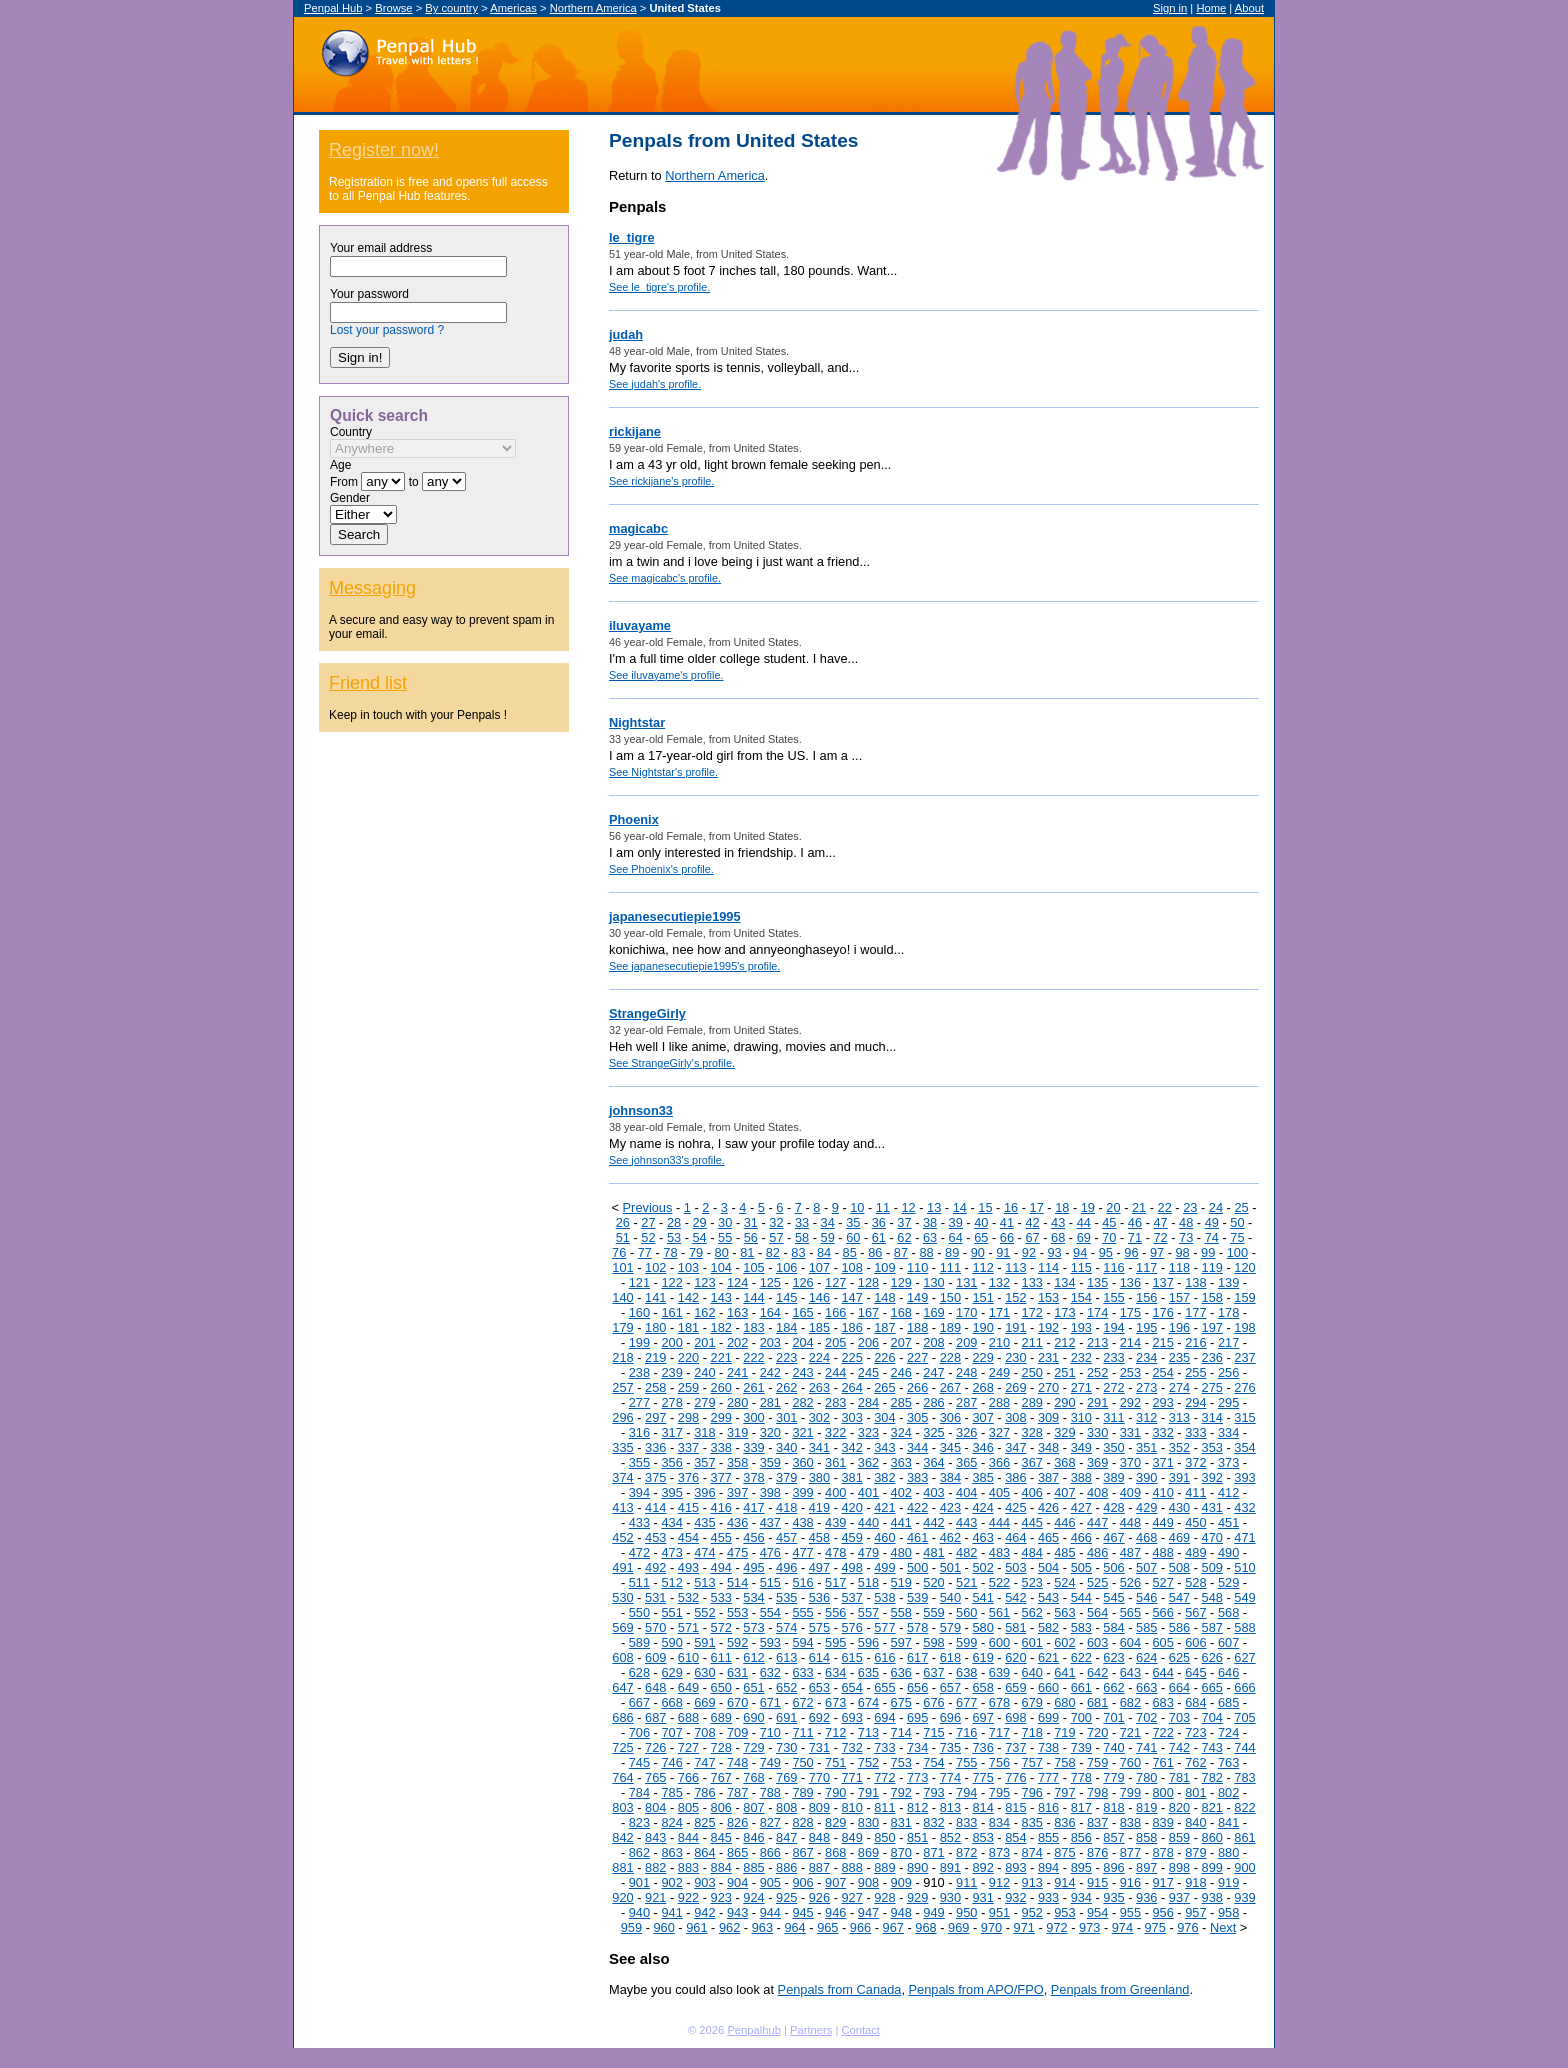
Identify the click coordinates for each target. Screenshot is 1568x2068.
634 (835, 1672)
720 (1097, 1732)
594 (802, 1642)
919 (1228, 1882)
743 (1212, 1747)
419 (819, 1507)
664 (1179, 1687)
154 (1081, 1297)
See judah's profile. (655, 384)
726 (655, 1747)
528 (1195, 1582)
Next (1223, 1927)
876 (1097, 1852)
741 (1146, 1747)
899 (1212, 1867)
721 (1130, 1732)
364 (933, 1462)
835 (1032, 1822)
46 (1135, 1222)
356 (671, 1462)
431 (1212, 1507)
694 (884, 1717)
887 (819, 1867)
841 (1228, 1822)
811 (884, 1807)
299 (721, 1417)
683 (1162, 1702)
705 (1244, 1717)
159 (1244, 1297)
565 (1130, 1612)
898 (1179, 1867)
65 (981, 1237)
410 (1162, 1492)
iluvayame (640, 625)
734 (917, 1747)
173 (1064, 1312)
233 (1113, 1357)
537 (851, 1597)
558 (901, 1612)
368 (1064, 1462)
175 (1130, 1312)
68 (1058, 1237)
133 (1032, 1282)
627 (1244, 1657)
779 (1113, 1777)
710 (770, 1732)
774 (950, 1777)
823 (639, 1822)
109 (884, 1267)
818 (1113, 1807)
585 (1146, 1627)
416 (721, 1507)
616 (884, 1657)
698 (1015, 1717)
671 (770, 1702)
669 (704, 1702)
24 (1216, 1207)
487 (1130, 1552)
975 (1154, 1927)
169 (933, 1312)
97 (1157, 1252)
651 (753, 1687)
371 (1162, 1462)
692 (819, 1717)
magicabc (638, 528)
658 (982, 1687)
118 (1179, 1267)
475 (737, 1552)
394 (639, 1492)
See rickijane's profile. (661, 481)
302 (819, 1417)
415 (688, 1507)
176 (1162, 1312)
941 (671, 1912)
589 (639, 1642)
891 (950, 1867)
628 (639, 1672)
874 (1032, 1852)
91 (1003, 1252)
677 (966, 1702)
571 (688, 1627)
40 (981, 1222)
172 (1032, 1312)
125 (770, 1282)
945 (802, 1912)
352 (1179, 1447)
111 (950, 1267)
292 (1130, 1402)
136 (1130, 1282)
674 (868, 1702)
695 (917, 1717)
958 (1228, 1912)
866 (770, 1852)
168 (901, 1312)
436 (737, 1522)
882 (655, 1867)
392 (1212, 1477)
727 (688, 1747)
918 (1195, 1882)
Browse (393, 8)
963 (762, 1927)
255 (1195, 1372)
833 (966, 1822)
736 (982, 1747)
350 (1113, 1447)
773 (917, 1777)
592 (737, 1642)
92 (1029, 1252)
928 (884, 1897)
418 (786, 1507)
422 (917, 1507)
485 (1064, 1552)
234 (1146, 1357)
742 (1179, 1747)
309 (1048, 1417)
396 (704, 1492)
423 (950, 1507)
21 (1139, 1207)
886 (786, 1867)
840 (1195, 1822)
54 (699, 1237)
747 (704, 1762)
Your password (369, 294)
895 (1081, 1867)
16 (1011, 1207)
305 (917, 1417)
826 (737, 1822)
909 (901, 1882)
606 (1195, 1642)
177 (1195, 1312)
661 (1081, 1687)
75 (1237, 1237)
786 (704, 1792)
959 (631, 1927)
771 (851, 1777)
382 (884, 1477)
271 (1081, 1387)
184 (786, 1327)
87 (901, 1252)
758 (1064, 1762)
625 (1179, 1657)
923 (721, 1897)
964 (794, 1927)
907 (835, 1882)
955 (1130, 1912)
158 (1212, 1297)
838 (1130, 1822)
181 (688, 1327)
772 (884, 1777)
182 (721, 1327)
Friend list (368, 683)
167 (868, 1312)
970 (991, 1927)
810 (851, 1807)
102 (655, 1267)
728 (721, 1747)
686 (622, 1717)
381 (851, 1477)
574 (786, 1627)
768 (753, 1777)
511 (639, 1582)
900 (1244, 1867)
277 (639, 1402)
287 (966, 1402)
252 (1097, 1372)
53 (674, 1237)
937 (1179, 1897)
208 (933, 1342)
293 (1162, 1402)
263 (819, 1387)
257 (622, 1387)
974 (1122, 1927)
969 (958, 1927)
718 (1032, 1732)
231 (1048, 1357)
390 (1146, 1477)
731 (819, 1747)
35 (853, 1222)
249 (999, 1372)
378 (753, 1477)
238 (639, 1372)
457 (786, 1537)
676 (933, 1702)
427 (1081, 1507)
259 (688, 1387)
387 (1048, 1477)
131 (966, 1282)
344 (917, 1447)
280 (737, 1402)
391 (1179, 1477)
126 (802, 1282)
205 (835, 1342)
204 (802, 1342)
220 (688, 1357)
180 (655, 1327)
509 (1212, 1567)
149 (917, 1297)
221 (721, 1357)
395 (671, 1492)
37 (904, 1222)
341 (819, 1447)
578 (917, 1627)
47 (1160, 1222)
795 (999, 1792)
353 (1212, 1447)
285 (901, 1402)
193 (1081, 1327)
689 (721, 1717)
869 (868, 1852)
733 (884, 1747)
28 (674, 1222)
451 (1228, 1522)
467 (1113, 1537)
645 (1195, 1672)
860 (1212, 1837)
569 (622, 1627)
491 (622, 1567)
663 (1146, 1687)
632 (770, 1672)
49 (1212, 1222)
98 (1183, 1252)
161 (671, 1312)
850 (884, 1837)
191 (1015, 1327)
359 (770, 1462)
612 (753, 1657)
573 (753, 1627)
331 (1130, 1432)
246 (901, 1372)
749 (770, 1762)
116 (1113, 1267)
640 (1032, 1672)
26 (623, 1222)
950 (966, 1912)
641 (1064, 1672)
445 (1032, 1522)
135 (1097, 1282)
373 (1228, 1462)
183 (753, 1327)
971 (1024, 1927)
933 (1048, 1897)
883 (688, 1867)
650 (721, 1687)
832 (933, 1822)
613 (786, 1657)
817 (1081, 1807)
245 (868, 1372)
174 (1097, 1312)
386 (1015, 1477)
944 (770, 1912)
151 (982, 1297)
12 (908, 1207)
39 (956, 1222)
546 (1146, 1597)
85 (850, 1252)
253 (1130, 1372)
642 (1097, 1672)
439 (835, 1522)
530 (622, 1597)
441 (901, 1522)
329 (1064, 1432)
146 (819, 1297)
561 (999, 1612)
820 (1179, 1807)
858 (1146, 1837)
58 (802, 1237)
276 (1244, 1387)
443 (966, 1522)
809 (819, 1807)
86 (875, 1252)
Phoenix (634, 819)
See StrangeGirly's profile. (672, 1063)
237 (1244, 1357)
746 (671, 1762)
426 (1048, 1507)
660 (1048, 1687)
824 (671, 1822)
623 (1113, 1657)
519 (901, 1582)
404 (966, 1492)
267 (950, 1387)
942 (704, 1912)
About (1249, 8)
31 (751, 1222)
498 (851, 1567)
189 (950, 1327)
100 (1237, 1252)
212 (1064, 1342)
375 (655, 1477)
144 (753, 1297)
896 (1113, 1867)
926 (819, 1897)
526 (1130, 1582)
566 (1162, 1612)
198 (1244, 1327)
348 (1048, 1447)
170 (966, 1312)
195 (1146, 1327)
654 (851, 1687)
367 (1032, 1462)
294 (1195, 1402)
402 (901, 1492)
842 (622, 1837)
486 (1097, 1552)
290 (1064, 1402)
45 (1109, 1222)
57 (776, 1237)
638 (966, 1672)
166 (835, 1312)
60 (853, 1237)
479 (868, 1552)
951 (999, 1912)
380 (819, 1477)
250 (1032, 1372)
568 (1228, 1612)
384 (950, 1477)
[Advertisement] (444, 1128)
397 (737, 1492)
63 (930, 1237)
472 (639, 1552)
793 (933, 1792)
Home (1211, 8)
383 (917, 1477)
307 (982, 1417)
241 (737, 1372)
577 (884, 1627)
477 (802, 1552)
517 (835, 1582)
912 (999, 1882)
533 (721, 1597)
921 (655, 1897)
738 (1048, 1747)
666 (1244, 1687)
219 (655, 1357)
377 (721, 1477)
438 (802, 1522)
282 (802, 1402)
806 (721, 1807)
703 (1179, 1717)
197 (1212, 1327)
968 (925, 1927)
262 (786, 1387)
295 (1228, 1402)
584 (1113, 1627)
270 (1048, 1387)
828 (802, 1822)
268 (982, 1387)
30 (725, 1222)
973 (1089, 1927)
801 (1195, 1792)
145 (786, 1297)
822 (1244, 1807)
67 (1032, 1237)
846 (753, 1837)
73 (1186, 1237)
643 (1130, 1672)
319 (737, 1432)
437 (770, 1522)
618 (950, 1657)
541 (982, 1597)
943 (737, 1912)
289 (1032, 1402)
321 (802, 1432)
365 (966, 1462)
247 (933, 1372)
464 (1015, 1537)
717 (999, 1732)
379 (786, 1477)
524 (1064, 1582)
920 (622, 1897)
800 (1162, 1792)
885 (753, 1867)
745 (639, 1762)
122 (671, 1282)
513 (704, 1582)
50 (1237, 1222)
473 (671, 1552)
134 (1064, 1282)
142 (688, 1297)
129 (901, 1282)
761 (1162, 1762)
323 (868, 1432)
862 (639, 1852)
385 (982, 1477)
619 (982, 1657)
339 (753, 1447)
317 (671, 1432)
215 (1162, 1342)
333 (1195, 1432)
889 (884, 1867)
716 (966, 1732)
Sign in (1170, 8)
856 (1081, 1837)
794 (966, 1792)
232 (1081, 1357)
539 (917, 1597)
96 (1131, 1252)
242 (770, 1372)
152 (1015, 1297)
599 (966, 1642)
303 (851, 1417)
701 (1113, 1717)
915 (1097, 1882)
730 (786, 1747)
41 (1007, 1222)
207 (901, 1342)
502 (982, 1567)
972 (1056, 1927)
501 (950, 1567)
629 (671, 1672)
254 (1162, 1372)
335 (622, 1447)
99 (1208, 1252)
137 (1162, 1282)
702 (1146, 1717)
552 (704, 1612)
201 (704, 1342)
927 (851, 1897)
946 (835, 1912)
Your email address (381, 248)
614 (819, 1657)
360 (802, 1462)
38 (930, 1222)
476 (770, 1552)
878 (1162, 1852)
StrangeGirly (647, 1013)
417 (753, 1507)
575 (819, 1627)
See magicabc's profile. (665, 578)
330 (1097, 1432)
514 (737, 1582)
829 (835, 1822)
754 (933, 1762)
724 (1228, 1732)
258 (655, 1387)
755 (966, 1762)
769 (786, 1777)
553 (737, 1612)
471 (1244, 1537)
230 (1015, 1357)
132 (999, 1282)
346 (982, 1447)
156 (1146, 1297)
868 (835, 1852)
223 (786, 1357)
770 (819, 1777)
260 (721, 1387)
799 (1130, 1792)
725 (622, 1747)
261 (753, 1387)
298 (688, 1417)
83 (798, 1252)
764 (622, 1777)
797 (1064, 1792)
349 (1081, 1447)
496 (786, 1567)
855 (1048, 1837)
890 (917, 1867)
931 (982, 1897)
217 (1228, 1342)
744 (1244, 1747)
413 (622, 1507)
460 (884, 1537)
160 (639, 1312)
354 (1244, 1447)
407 (1064, 1492)
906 (802, 1882)
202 (737, 1342)
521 (966, 1582)
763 (1228, 1762)
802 (1228, 1792)
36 (879, 1222)
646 (1228, 1672)
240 (704, 1372)
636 (901, 1672)
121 (639, 1282)
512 (671, 1582)
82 (773, 1252)
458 (819, 1537)
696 (950, 1717)
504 (1048, 1567)
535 (786, 1597)
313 (1179, 1417)
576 (851, 1627)
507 (1146, 1567)
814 (982, 1807)
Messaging (372, 588)
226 (884, 1357)
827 (770, 1822)
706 (639, 1732)
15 (985, 1207)
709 (737, 1732)
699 (1048, 1717)
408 (1097, 1492)
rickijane (635, 431)
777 (1048, 1777)
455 (721, 1537)
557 (868, 1612)
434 (671, 1522)
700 (1081, 1717)
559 (933, 1612)
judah (626, 334)
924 (753, 1897)
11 (883, 1207)
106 (786, 1267)
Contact (860, 2030)
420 (851, 1507)
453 (655, 1537)
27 (648, 1222)
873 (999, 1852)
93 (1054, 1252)
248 (966, 1372)
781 (1179, 1777)
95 (1106, 1252)
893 (1015, 1867)
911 (966, 1882)
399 (802, 1492)
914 (1064, 1882)
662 (1113, 1687)
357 (704, 1462)
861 (1244, 1837)
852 (950, 1837)
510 (1244, 1567)
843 (655, 1837)
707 (671, 1732)
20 (1113, 1207)
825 (704, 1822)
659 (1015, 1687)
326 (966, 1432)
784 (639, 1792)
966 (860, 1927)
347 (1015, 1447)
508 (1179, 1567)
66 (1007, 1237)
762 (1195, 1762)
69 (1084, 1237)
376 (688, 1477)
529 (1228, 1582)
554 (770, 1612)
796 (1032, 1792)
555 (802, 1612)
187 (884, 1327)
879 (1195, 1852)
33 (802, 1222)
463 (982, 1537)
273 (1146, 1387)
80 (722, 1252)
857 (1113, 1837)
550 (639, 1612)
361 (835, 1462)
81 (747, 1252)
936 (1146, 1897)
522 (999, 1582)
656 (917, 1687)
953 (1064, 1912)
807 (753, 1807)
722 (1162, 1732)
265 (884, 1387)
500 (917, 1567)
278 (671, 1402)
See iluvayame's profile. (666, 675)
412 (1228, 1492)
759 (1097, 1762)
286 (933, 1402)
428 (1113, 1507)
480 (901, 1552)
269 (1015, 1387)
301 (786, 1417)
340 (786, 1447)
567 (1195, 1612)
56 (751, 1237)
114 (1048, 1267)
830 (868, 1822)
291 (1097, 1402)
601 (1032, 1642)
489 (1195, 1552)
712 (835, 1732)
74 (1212, 1237)
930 (950, 1897)
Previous (648, 1207)
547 (1179, 1597)
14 (960, 1207)
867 (802, 1852)
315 (1244, 1417)
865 (737, 1852)
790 (835, 1792)
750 (802, 1762)
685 (1228, 1702)
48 (1186, 1222)
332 (1162, 1432)
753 (901, 1762)
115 (1081, 1267)
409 (1130, 1492)
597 (901, 1642)
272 (1113, 1387)
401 (868, 1492)
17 (1037, 1207)
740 (1113, 1747)
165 (802, 1312)
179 (622, 1327)
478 (835, 1552)
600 (999, 1642)
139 (1228, 1282)
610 (688, 1657)
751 (835, 1762)
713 (868, 1732)
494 (721, 1567)
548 (1212, 1597)
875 (1064, 1852)
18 (1062, 1207)
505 (1081, 1567)
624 (1146, 1657)
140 (622, 1297)
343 (884, 1447)
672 (802, 1702)
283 (835, 1402)
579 (950, 1627)
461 (917, 1537)
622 (1081, 1657)
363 (901, 1462)
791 (868, 1792)
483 (999, 1552)
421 (884, 1507)
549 (1244, 1597)
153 (1048, 1297)
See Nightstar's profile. (663, 772)
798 (1097, 1792)
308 (1015, 1417)
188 (917, 1327)
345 (950, 1447)
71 (1135, 1237)
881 (622, 1867)
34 (828, 1222)
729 (753, 1747)
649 (688, 1687)
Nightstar (637, 722)
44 (1084, 1222)
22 (1165, 1207)
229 (982, 1357)
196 (1179, 1327)
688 (688, 1717)
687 (655, 1717)
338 (721, 1447)
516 (802, 1582)
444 (999, 1522)
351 (1146, 1447)
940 (639, 1912)
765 (655, 1777)
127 (835, 1282)
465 (1048, 1537)
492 (655, 1567)
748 (737, 1762)
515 (770, 1582)
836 (1064, 1822)
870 (901, 1852)
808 (786, 1807)
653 (819, 1687)
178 (1228, 1312)
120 (1244, 1267)
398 (770, 1492)
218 (622, 1357)
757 (1032, 1762)
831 (901, 1822)
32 (776, 1222)
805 (688, 1807)
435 (704, 1522)
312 (1146, 1417)
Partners (811, 2030)
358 (737, 1462)
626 (1212, 1657)
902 (671, 1882)
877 (1130, 1852)
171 (999, 1312)
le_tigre (632, 237)
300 (753, 1417)
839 (1162, 1822)
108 (851, 1267)
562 (1032, 1612)
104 (721, 1267)
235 (1179, 1357)
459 (851, 1537)
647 (622, 1687)
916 (1130, 1882)
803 (622, 1807)
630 (704, 1672)
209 (966, 1342)
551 (671, 1612)
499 (884, 1567)
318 (704, 1432)
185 (819, 1327)
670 (737, 1702)
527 (1162, 1582)
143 (721, 1297)
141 (655, 1297)
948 (901, 1912)
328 (1032, 1432)
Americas (513, 8)
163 (737, 1312)
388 (1081, 1477)
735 (950, 1747)
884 (721, 1867)
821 (1212, 1807)
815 (1015, 1807)
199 (639, 1342)
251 (1064, 1372)
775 (982, 1777)
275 (1212, 1387)
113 (1015, 1267)
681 (1097, 1702)
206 (868, 1342)
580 (982, 1627)
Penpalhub (754, 2030)
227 (917, 1357)
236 (1212, 1357)
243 (802, 1372)
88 (926, 1252)
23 (1190, 1207)
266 (917, 1387)
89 (952, 1252)
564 (1097, 1612)
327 (999, 1432)
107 (819, 1267)
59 (828, 1237)
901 (639, 1882)
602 (1064, 1642)
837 (1097, 1822)
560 (966, 1612)
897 (1146, 1867)
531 (655, 1597)
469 (1179, 1537)
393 (1244, 1477)
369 (1097, 1462)
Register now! (384, 150)
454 (688, 1537)
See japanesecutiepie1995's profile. (694, 966)
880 (1228, 1852)
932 (1015, 1897)
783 (1244, 1777)
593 (770, 1642)
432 (1244, 1507)
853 (982, 1837)
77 (645, 1252)
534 (753, 1597)
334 (1228, 1432)
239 (671, 1372)
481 (933, 1552)
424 (982, 1507)
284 (868, 1402)
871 (933, 1852)
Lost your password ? (387, 330)
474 (704, 1552)
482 (966, 1552)
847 (786, 1837)
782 (1212, 1777)
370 (1130, 1462)
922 (688, 1897)
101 (622, 1267)
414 (655, 1507)
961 (696, 1927)
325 (933, 1432)
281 (770, 1402)
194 (1113, 1327)
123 (704, 1282)
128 (868, 1282)
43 (1058, 1222)
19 (1088, 1207)
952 (1032, 1912)
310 (1081, 1417)
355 (639, 1462)
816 (1048, 1807)
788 (770, 1792)
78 (670, 1252)
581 (1015, 1627)
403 (933, 1492)
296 (622, 1417)
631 (737, 1672)
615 (851, 1657)
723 (1195, 1732)
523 (1032, 1582)
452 (622, 1537)
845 (721, 1837)
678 (999, 1702)
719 (1064, 1732)
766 (688, 1777)
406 (1032, 1492)
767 (721, 1777)
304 (884, 1417)
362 (868, 1462)
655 (884, 1687)
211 (1032, 1342)
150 (950, 1297)
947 (868, 1912)
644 (1162, 1672)
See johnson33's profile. (667, 1160)
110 (917, 1267)
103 (688, 1267)
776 (1015, 1777)
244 (835, 1372)
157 (1179, 1297)
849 (851, 1837)
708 (704, 1732)
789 (802, 1792)
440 (868, 1522)
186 (851, 1327)
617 (917, 1657)
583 (1081, 1627)
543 (1048, 1597)
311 (1113, 1417)
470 (1212, 1537)
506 (1113, 1567)
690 (753, 1717)
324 (901, 1432)
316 (639, 1432)
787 (737, 1792)
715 (933, 1732)
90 (978, 1252)
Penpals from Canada (840, 1989)
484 (1032, 1552)
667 (639, 1702)
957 (1195, 1912)
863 (671, 1852)
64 (956, 1237)
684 (1195, 1702)
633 (802, 1672)
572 (721, 1627)
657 (950, 1687)
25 (1241, 1207)
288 (999, 1402)
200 (671, 1342)
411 (1195, 1492)
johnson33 (641, 1110)
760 (1130, 1762)
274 (1179, 1387)
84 (824, 1252)
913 (1032, 1882)
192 (1048, 1327)
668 (671, 1702)
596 (868, 1642)
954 (1097, 1912)
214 (1130, 1342)
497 (819, 1567)
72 (1160, 1237)
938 (1212, 1897)
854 (1015, 1837)
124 (737, 1282)
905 (770, 1882)
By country (451, 8)
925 (786, 1897)
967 (893, 1927)
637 (933, 1672)
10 (857, 1207)
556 (835, 1612)
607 (1228, 1642)
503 (1015, 1567)
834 (999, 1822)
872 (966, 1852)
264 (851, 1387)
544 (1081, 1597)
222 (753, 1357)
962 (729, 1927)
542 (1015, 1597)
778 (1081, 1777)
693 (851, 1717)
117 (1146, 1267)
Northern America (593, 8)
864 (704, 1852)
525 (1097, 1582)
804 (655, 1807)
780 (1146, 1777)
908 (868, 1882)
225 (851, 1357)
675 (901, 1702)
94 (1080, 1252)
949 (933, 1912)
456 (753, 1537)
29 (699, 1222)
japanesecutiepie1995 (675, 916)
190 (982, 1327)
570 (655, 1627)
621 (1048, 1657)
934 (1081, 1897)
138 (1195, 1282)
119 (1212, 1267)
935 (1113, 1897)
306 (950, 1417)
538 (884, 1597)
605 (1162, 1642)
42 (1032, 1222)
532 (688, 1597)
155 (1113, 1297)
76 (619, 1252)
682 (1130, 1702)
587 (1212, 1627)
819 (1146, 1807)
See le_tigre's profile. (659, 287)
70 (1109, 1237)
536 (819, 1597)
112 (982, 1267)
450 (1195, 1522)
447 (1097, 1522)
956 (1162, 1912)
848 (819, 1837)
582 (1048, 1627)
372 (1195, 1462)
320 (770, 1432)
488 (1162, 1552)
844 (688, 1837)
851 (917, 1837)
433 (639, 1522)
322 (835, 1432)
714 (901, 1732)
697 (982, 1717)
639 (999, 1672)
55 (725, 1237)
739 (1081, 1747)
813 (950, 1807)
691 (786, 1717)
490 (1228, 1552)
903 (704, 1882)
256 (1228, 1372)
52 (648, 1237)
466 (1081, 1537)
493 (688, 1567)
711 (802, 1732)
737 (1015, 1747)
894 (1048, 1867)
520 (933, 1582)
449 (1162, 1522)
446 (1064, 1522)
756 (999, 1762)
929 (917, 1897)
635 (868, 1672)
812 (917, 1807)
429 (1146, 1507)
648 (655, 1687)
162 (704, 1312)
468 (1146, 1537)
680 (1064, 1702)
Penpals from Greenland (1120, 1989)
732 (851, 1747)
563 (1064, 1612)
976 (1187, 1927)
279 (704, 1402)
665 (1212, 1687)
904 (737, 1882)
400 (835, 1492)
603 (1097, 1642)
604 (1130, 1642)
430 (1179, 1507)
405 (999, 1492)
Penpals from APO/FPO (976, 1989)
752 (868, 1762)
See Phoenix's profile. (661, 869)
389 (1113, 1477)
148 (884, 1297)
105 (753, 1267)
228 (950, 1357)
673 (835, 1702)
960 (663, 1927)
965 (827, 1927)
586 (1179, 1627)
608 (622, 1657)
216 (1195, 1342)
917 (1162, 1882)
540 (950, 1597)
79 (696, 1252)
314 (1212, 1417)
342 (851, 1447)
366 (999, 1462)
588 (1244, 1627)
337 (688, 1447)
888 (851, 1867)
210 (999, 1342)
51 (623, 1237)
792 (901, 1792)
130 (933, 1282)
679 (1032, 1702)
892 (982, 1867)
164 (770, 1312)
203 (770, 1342)
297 (655, 1417)
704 (1212, 1717)
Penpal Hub (399, 48)
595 (835, 1642)
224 (819, 1357)
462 (950, 1537)
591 (704, 1642)
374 (622, 1477)
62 (904, 1237)
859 (1179, 1837)
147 (851, 1297)
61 (879, 1237)
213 (1097, 1342)
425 (1015, 1507)
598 (933, 1642)
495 (753, 1567)
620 (1015, 1657)
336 (655, 1447)
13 (934, 1207)
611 (721, 1657)
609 (655, 1657)
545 (1113, 1597)
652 (786, 1687)
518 (868, 1582)
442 (933, 1522)
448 (1130, 1522)
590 (671, 1642)
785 (671, 1792)
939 (1244, 1897)
